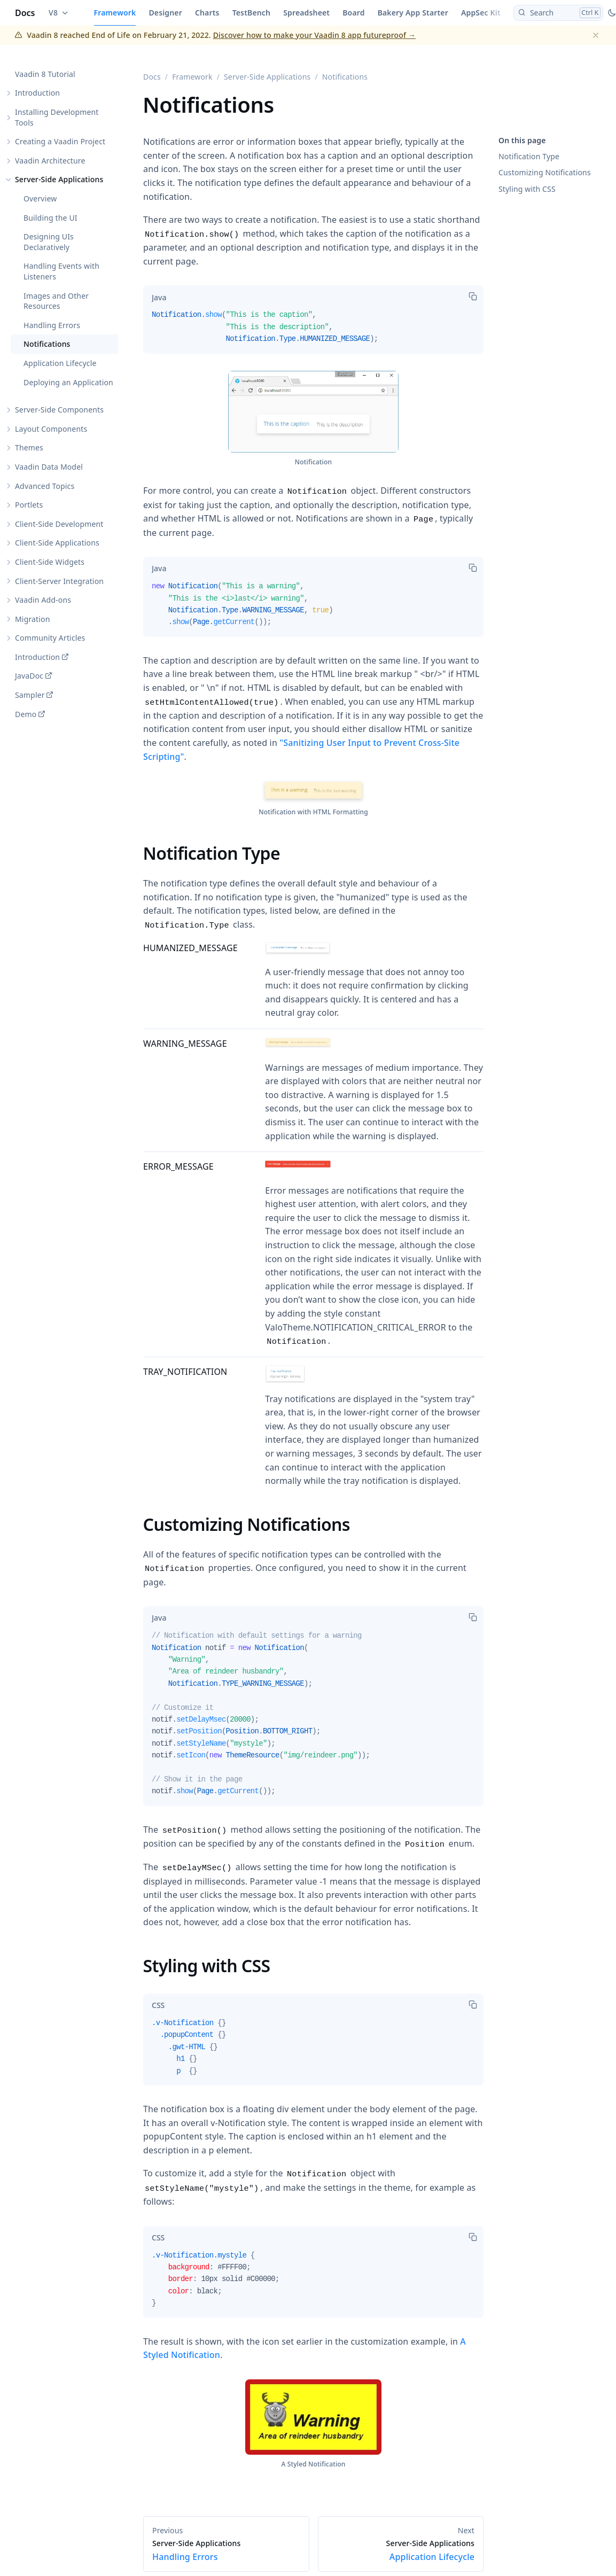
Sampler (30, 695)
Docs (25, 13)
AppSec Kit (481, 12)
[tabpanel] (313, 331)
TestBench (251, 12)
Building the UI (50, 218)
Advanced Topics (44, 486)
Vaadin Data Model (49, 467)
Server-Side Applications (59, 180)
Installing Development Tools (57, 117)
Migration (32, 619)
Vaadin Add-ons (43, 600)
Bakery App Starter (413, 12)
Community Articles (50, 638)
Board (353, 12)
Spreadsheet (306, 12)
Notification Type (528, 156)
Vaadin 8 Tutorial (45, 74)
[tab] (159, 297)
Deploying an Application (68, 382)
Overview (40, 198)
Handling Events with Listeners (61, 271)
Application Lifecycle (60, 363)
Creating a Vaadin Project (60, 142)
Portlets (29, 505)
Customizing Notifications (544, 172)
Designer (165, 12)
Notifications (47, 344)
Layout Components (51, 429)
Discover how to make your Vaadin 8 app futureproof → (314, 35)
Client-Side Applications (57, 543)
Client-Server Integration (59, 581)
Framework (115, 12)
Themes (29, 448)
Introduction (37, 93)
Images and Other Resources (56, 301)
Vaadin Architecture (50, 160)
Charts (207, 12)
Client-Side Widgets (49, 562)
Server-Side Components (59, 410)
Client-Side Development (59, 524)
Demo (25, 714)
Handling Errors (52, 325)
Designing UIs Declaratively (49, 242)
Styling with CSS (527, 189)
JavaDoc (29, 676)
